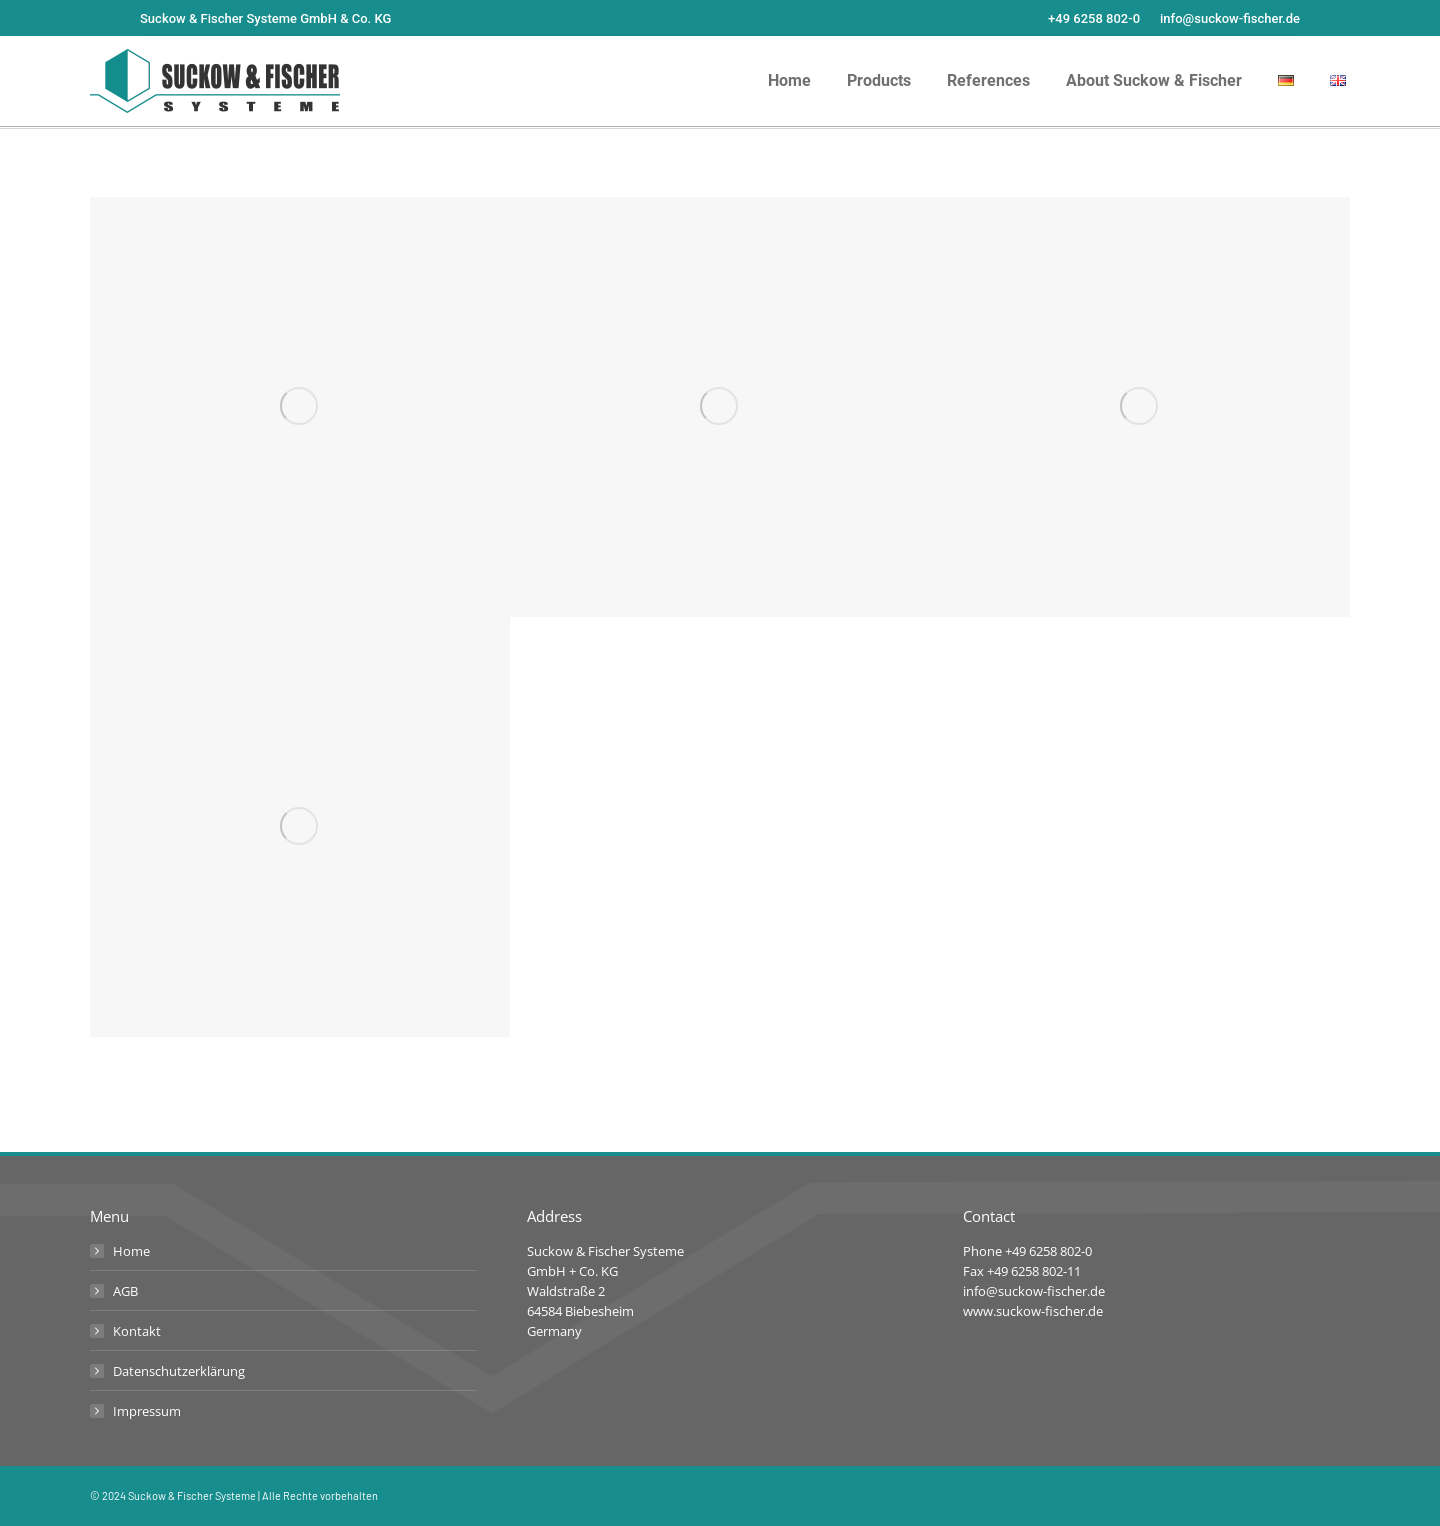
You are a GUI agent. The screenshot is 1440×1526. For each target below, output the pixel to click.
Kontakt (137, 1331)
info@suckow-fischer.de (1230, 18)
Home (131, 1251)
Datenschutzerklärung (179, 1371)
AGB (125, 1291)
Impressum (147, 1411)
